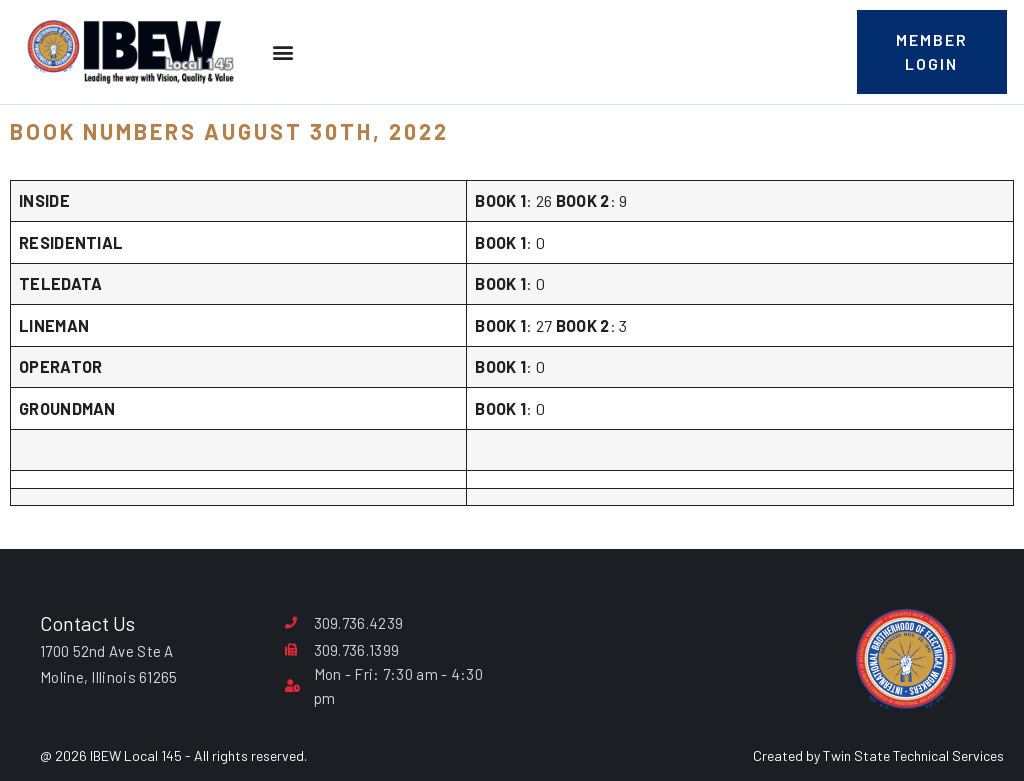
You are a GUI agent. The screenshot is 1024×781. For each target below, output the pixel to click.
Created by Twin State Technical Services (878, 755)
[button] (282, 52)
